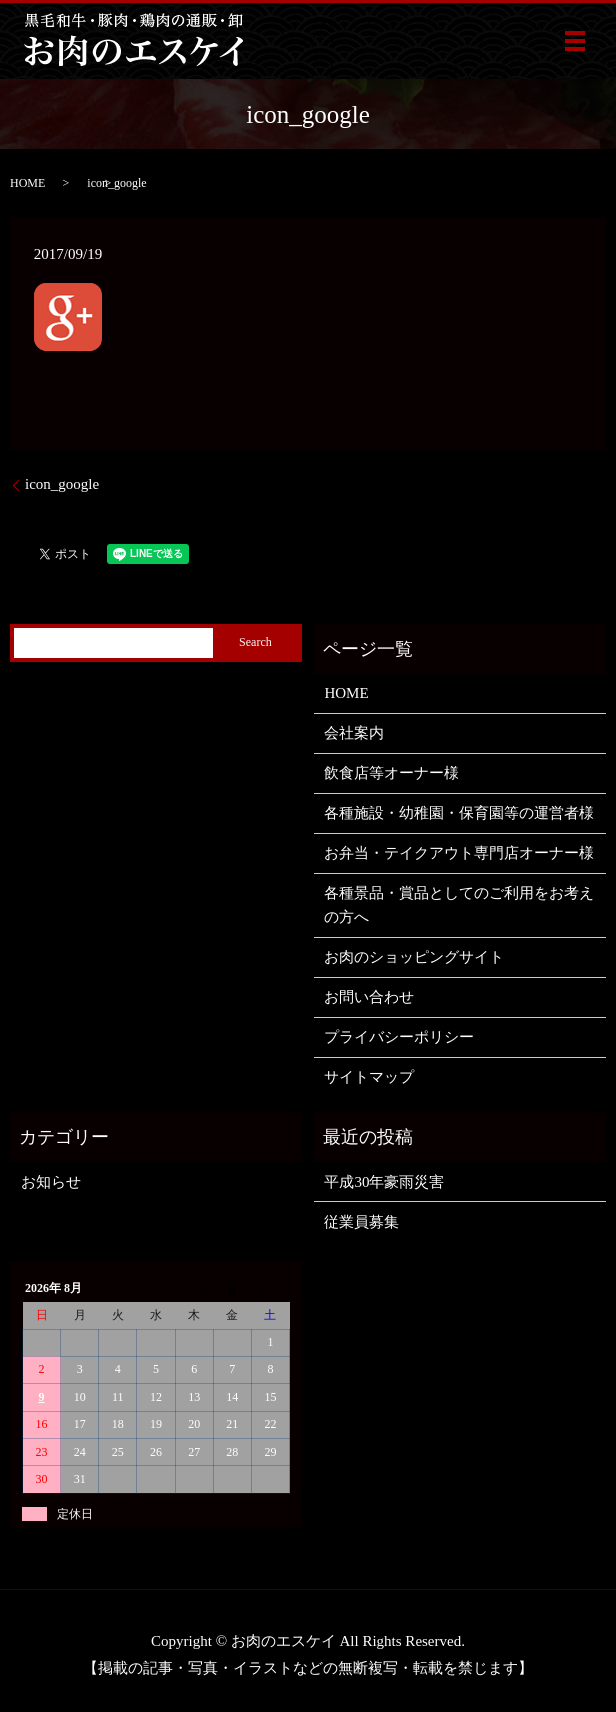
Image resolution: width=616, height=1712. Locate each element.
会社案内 (354, 733)
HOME (27, 183)
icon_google (62, 484)
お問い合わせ (369, 997)
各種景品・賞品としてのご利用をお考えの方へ (459, 905)
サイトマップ (369, 1077)
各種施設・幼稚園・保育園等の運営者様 (459, 813)
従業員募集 (361, 1222)
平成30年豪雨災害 (384, 1182)
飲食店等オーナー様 (391, 773)
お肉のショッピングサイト (414, 957)
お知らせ (51, 1182)
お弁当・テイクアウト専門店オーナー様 (459, 853)
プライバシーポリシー (399, 1037)
